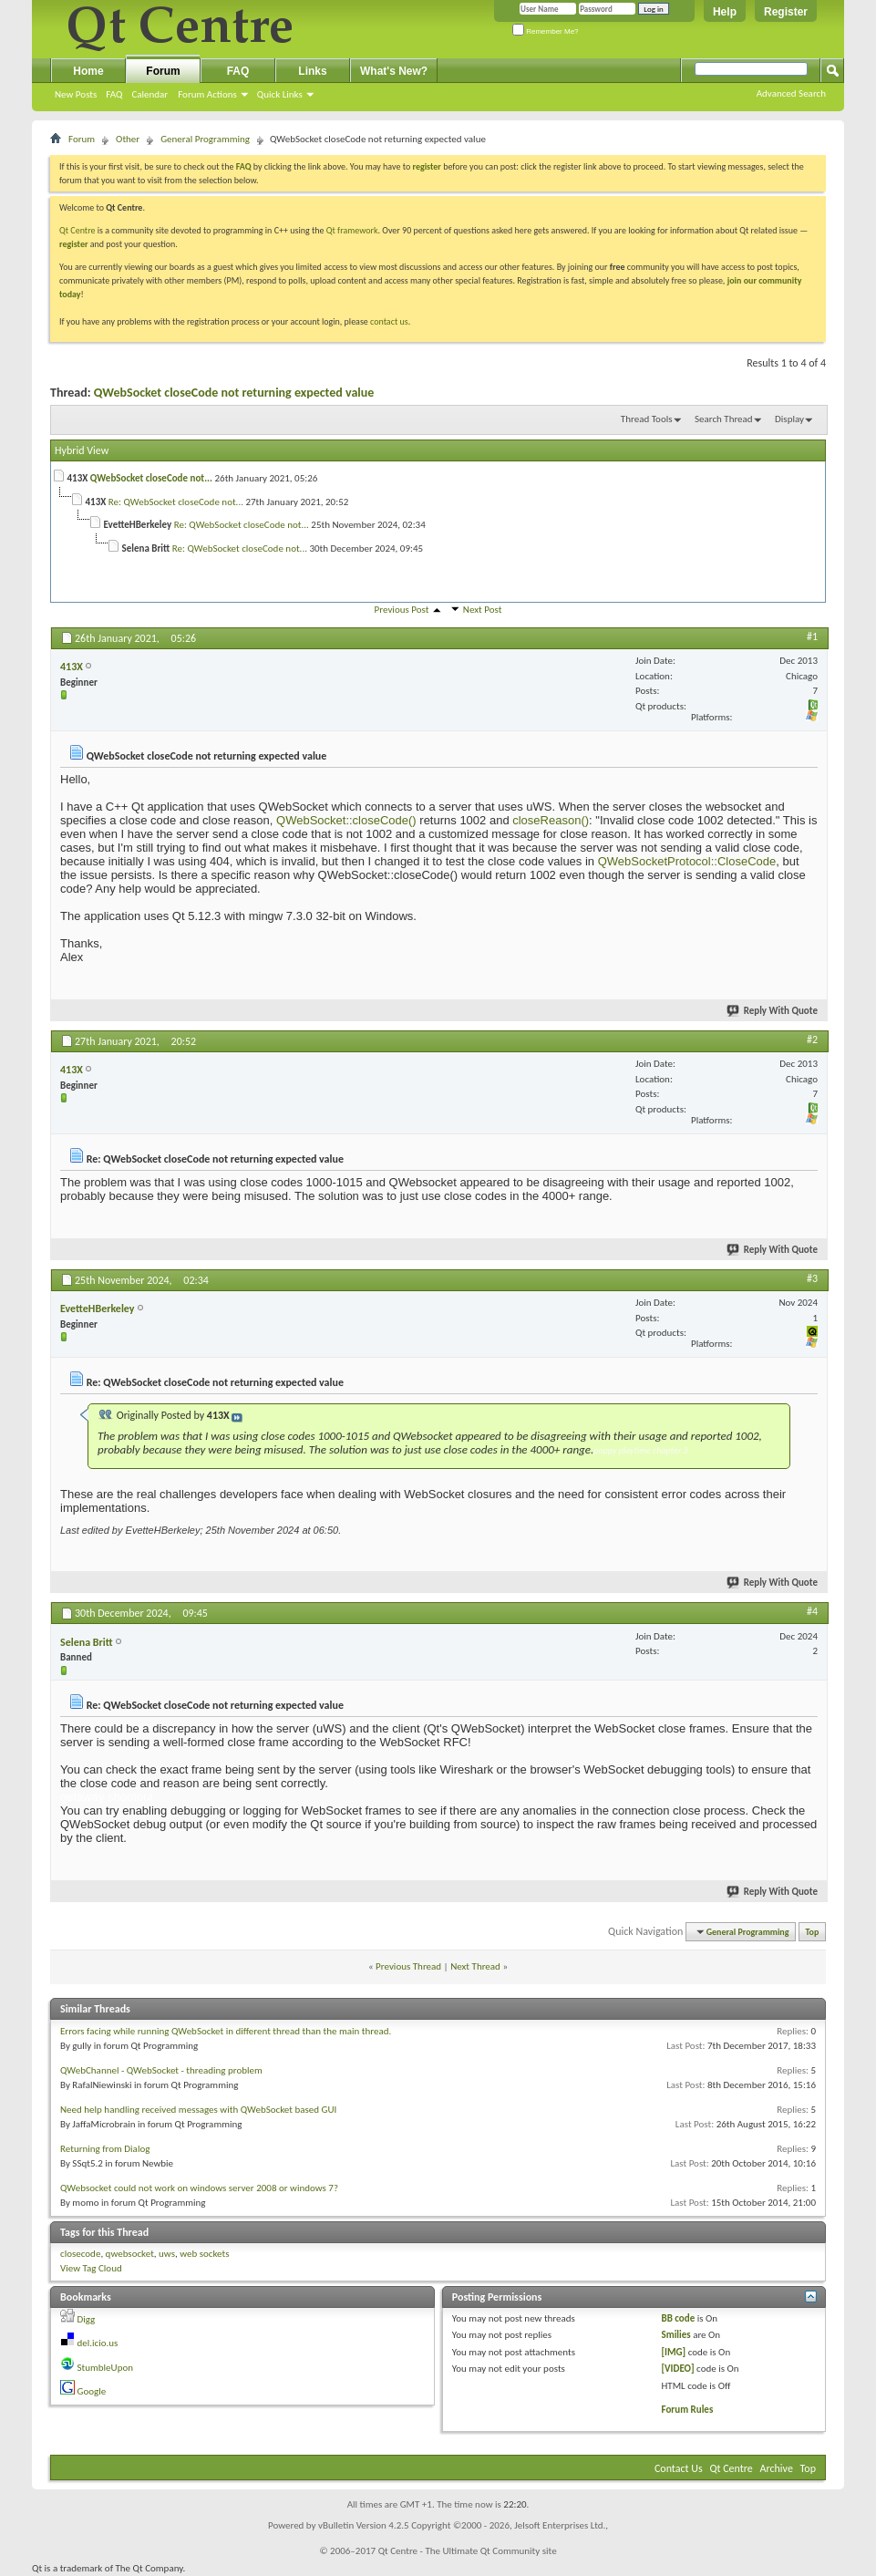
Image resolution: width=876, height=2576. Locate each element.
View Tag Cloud (91, 2268)
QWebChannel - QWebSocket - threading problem (161, 2070)
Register (786, 11)
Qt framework (352, 230)
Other (127, 139)
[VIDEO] (677, 2368)
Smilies (675, 2335)
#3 (812, 1278)
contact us (389, 321)
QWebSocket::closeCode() (344, 820)
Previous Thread (408, 1966)
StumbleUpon (105, 2368)
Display (789, 419)
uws (167, 2254)
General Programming (205, 139)
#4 (812, 1611)
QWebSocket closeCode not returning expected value (234, 392)
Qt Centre (77, 230)
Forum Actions (207, 94)
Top (812, 1932)
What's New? (394, 71)
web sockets (204, 2254)
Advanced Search (791, 93)
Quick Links (280, 94)
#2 (812, 1039)
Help (725, 11)
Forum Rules (687, 2410)
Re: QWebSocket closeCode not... (175, 502)
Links (312, 71)
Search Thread (724, 419)
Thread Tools (647, 419)
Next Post (482, 610)
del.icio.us (98, 2343)
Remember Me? (545, 31)
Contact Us (678, 2468)
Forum (163, 71)
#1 (812, 636)
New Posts (76, 94)
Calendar (149, 94)
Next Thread (475, 1966)
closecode (80, 2254)
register (73, 244)
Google (92, 2391)
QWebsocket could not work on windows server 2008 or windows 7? (199, 2188)
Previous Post (402, 610)
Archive (776, 2468)
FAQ (114, 94)
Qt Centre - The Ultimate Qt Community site (467, 2551)
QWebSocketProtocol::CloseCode (687, 861)
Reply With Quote (773, 1011)
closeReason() (550, 820)
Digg (86, 2319)
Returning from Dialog (104, 2149)
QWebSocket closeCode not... (151, 478)
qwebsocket (130, 2254)
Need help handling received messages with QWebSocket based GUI (198, 2110)
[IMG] (673, 2352)
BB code (678, 2318)
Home (88, 71)
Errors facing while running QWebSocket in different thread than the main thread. (225, 2031)
